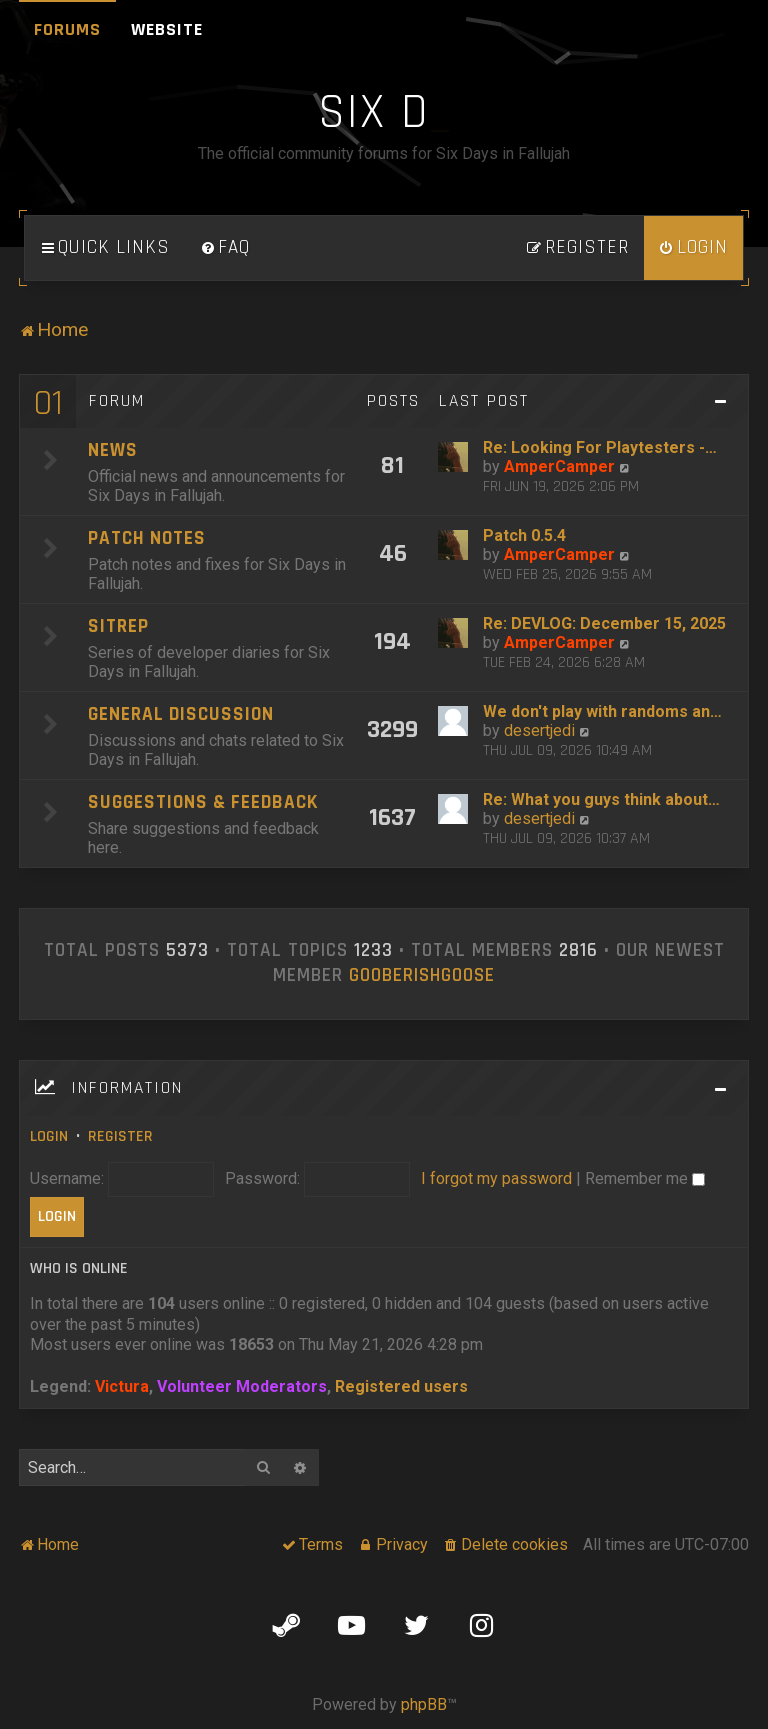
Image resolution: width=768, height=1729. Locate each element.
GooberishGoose (422, 976)
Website (167, 29)
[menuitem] (225, 248)
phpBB (424, 1704)
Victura (122, 1386)
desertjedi (539, 730)
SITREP (118, 626)
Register (120, 1136)
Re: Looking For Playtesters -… (600, 447)
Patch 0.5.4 (524, 535)
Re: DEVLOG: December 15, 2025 (604, 623)
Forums (67, 29)
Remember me (645, 1178)
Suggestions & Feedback (203, 802)
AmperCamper (559, 466)
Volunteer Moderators (242, 1386)
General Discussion (181, 714)
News (113, 450)
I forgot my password (496, 1178)
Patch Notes (147, 538)
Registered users (401, 1386)
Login (49, 1136)
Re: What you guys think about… (601, 799)
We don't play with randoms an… (602, 711)
